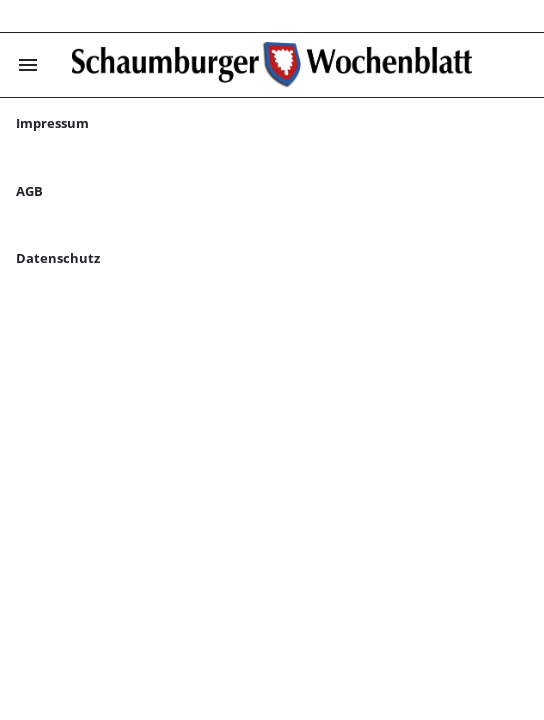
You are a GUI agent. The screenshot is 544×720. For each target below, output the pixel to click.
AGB (29, 191)
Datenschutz (58, 258)
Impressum (52, 123)
